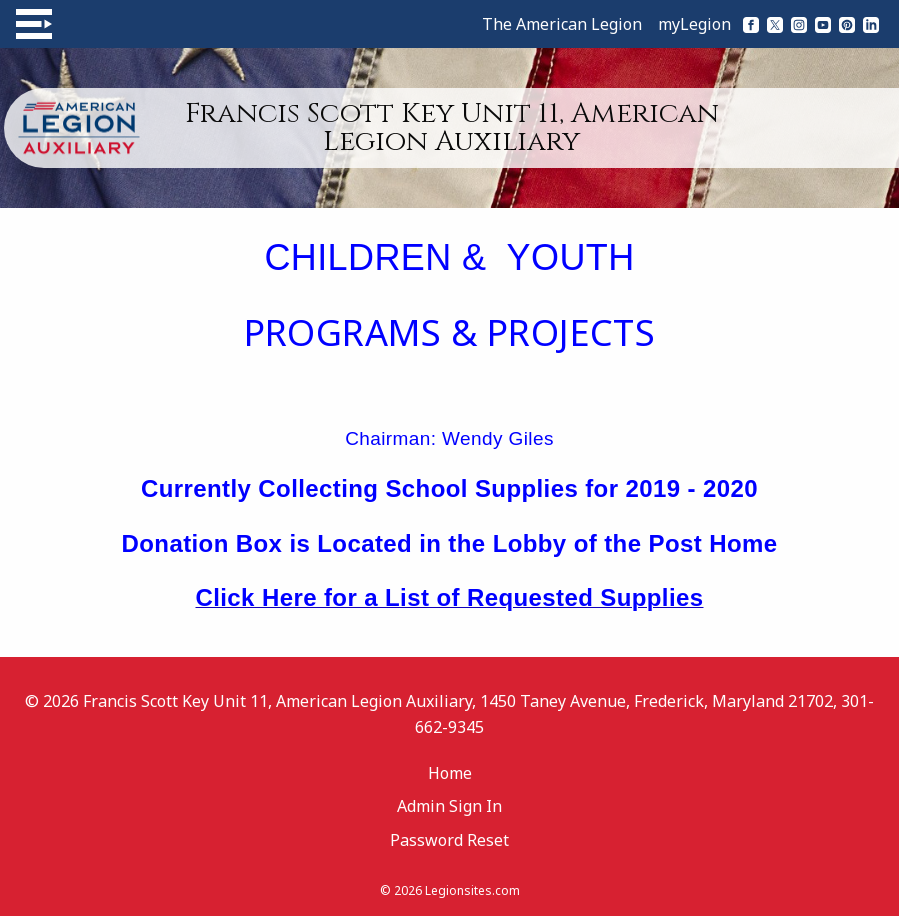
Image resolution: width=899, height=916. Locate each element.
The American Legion (562, 24)
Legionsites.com (472, 890)
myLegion (694, 24)
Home (450, 773)
